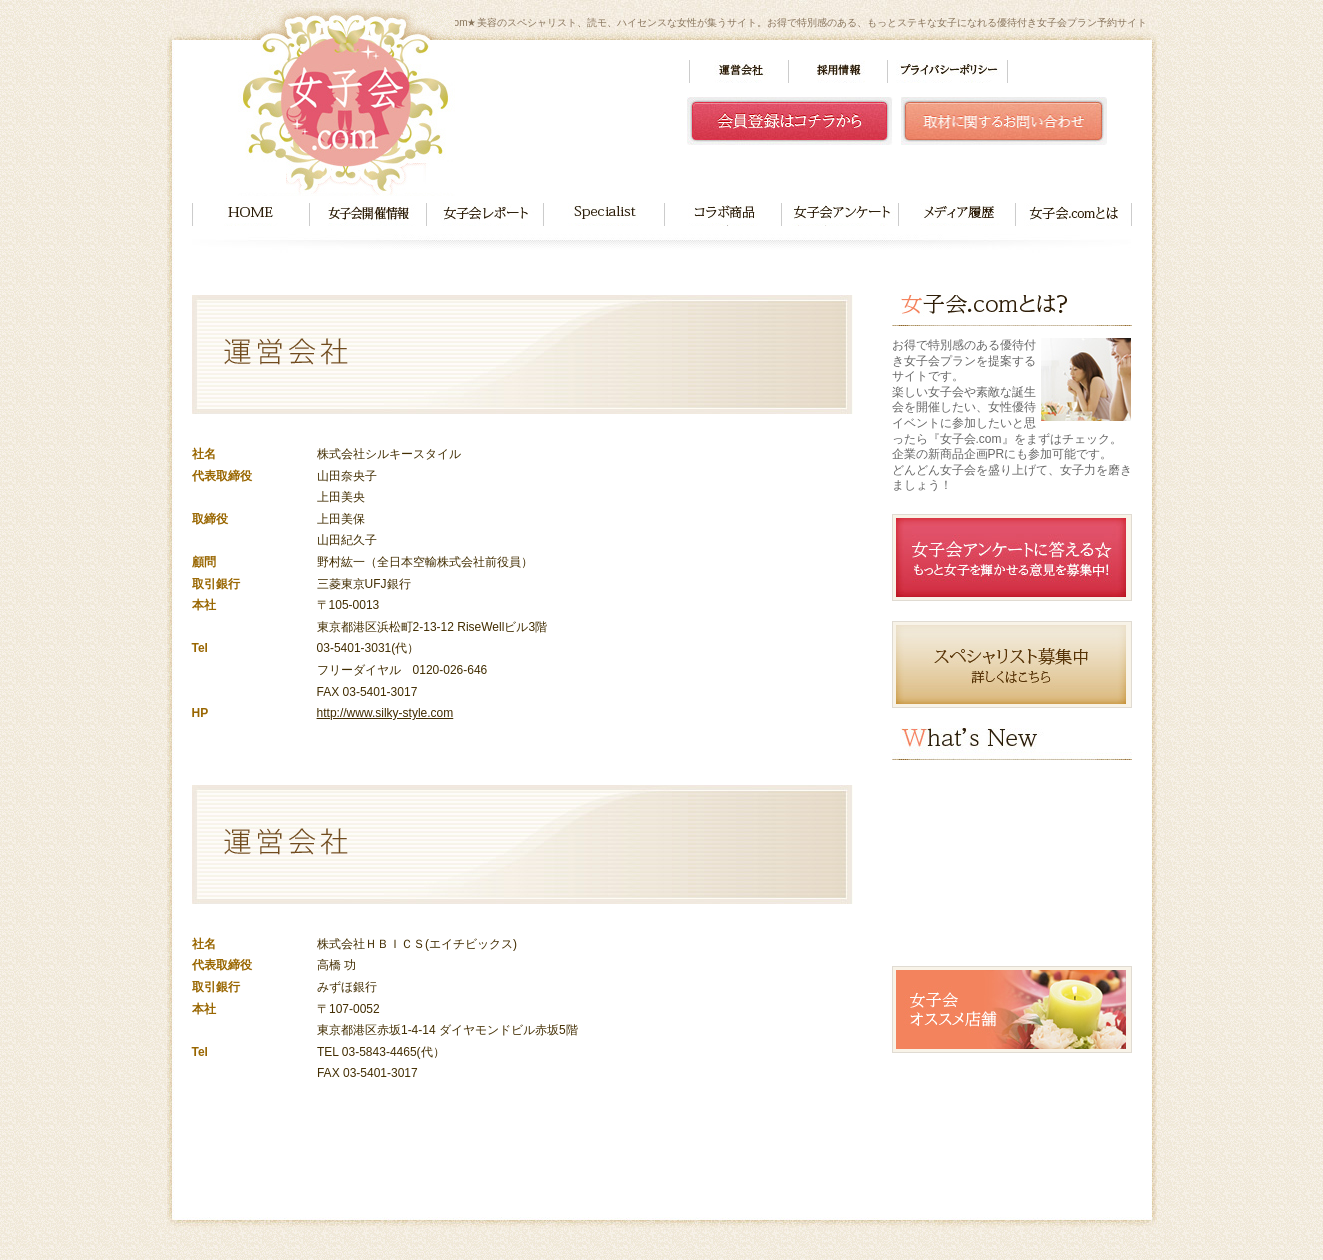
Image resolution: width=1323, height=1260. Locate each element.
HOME (250, 214)
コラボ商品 (722, 214)
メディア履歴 (957, 214)
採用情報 (838, 71)
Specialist (603, 214)
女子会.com (346, 102)
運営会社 (739, 71)
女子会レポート (484, 214)
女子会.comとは (1074, 214)
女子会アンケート (839, 214)
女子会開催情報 (367, 214)
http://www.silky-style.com (385, 713)
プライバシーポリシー (947, 71)
